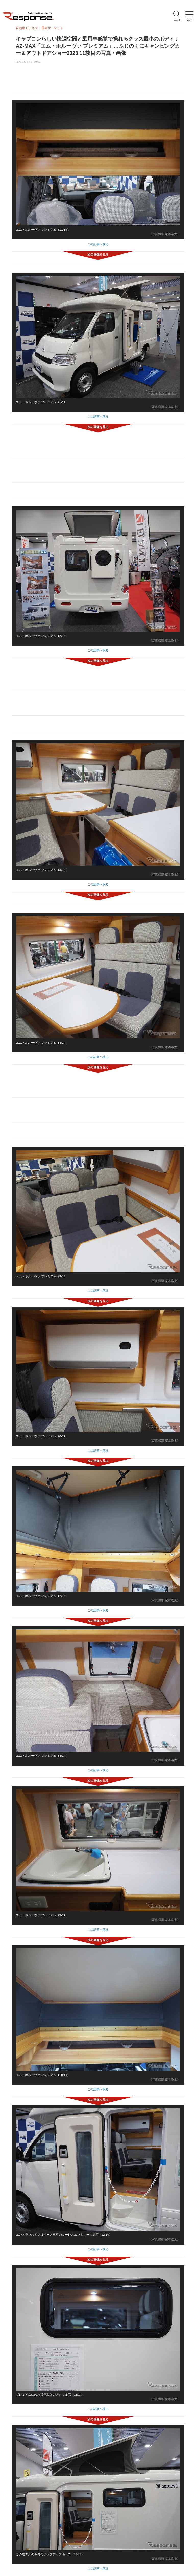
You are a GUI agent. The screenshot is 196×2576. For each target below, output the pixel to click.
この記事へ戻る (98, 244)
